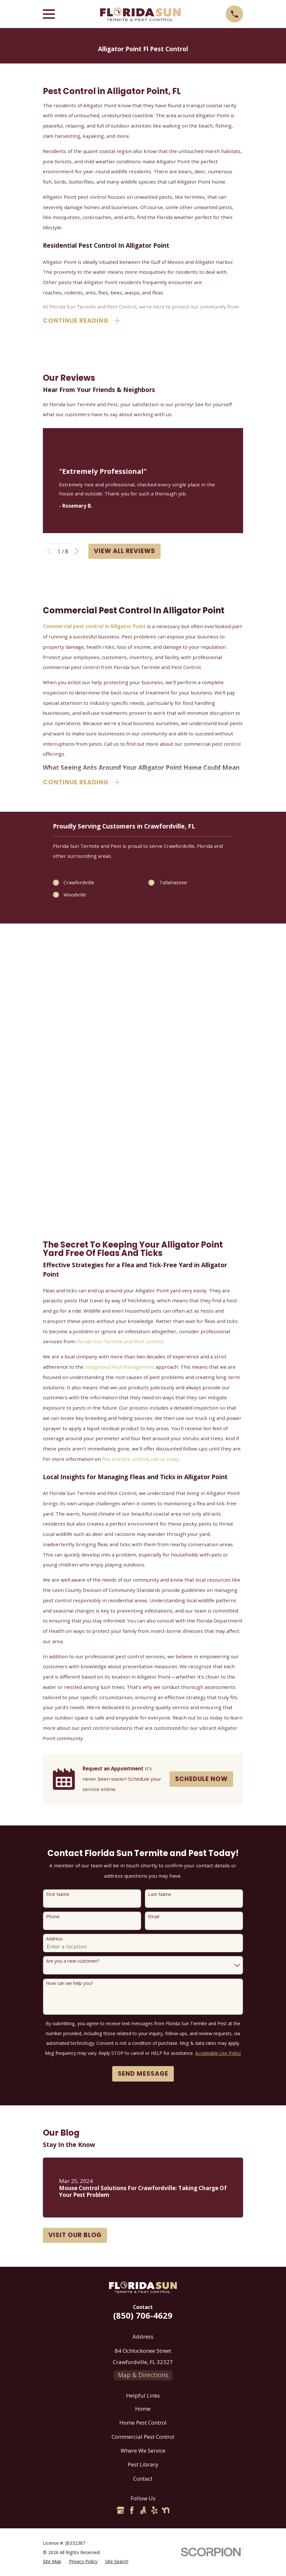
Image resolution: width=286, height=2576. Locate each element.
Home (143, 2409)
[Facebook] (132, 2511)
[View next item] (77, 552)
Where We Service (143, 2452)
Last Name (159, 1895)
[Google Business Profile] (120, 2511)
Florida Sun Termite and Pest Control (119, 1342)
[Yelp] (154, 2511)
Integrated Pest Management (119, 1368)
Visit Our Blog (75, 2236)
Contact (143, 2479)
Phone (53, 1918)
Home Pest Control (143, 2424)
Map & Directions (143, 2376)
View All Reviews (124, 551)
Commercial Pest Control (143, 2437)
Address (54, 1940)
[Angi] (143, 2511)
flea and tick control (125, 1460)
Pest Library (143, 2465)
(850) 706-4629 (143, 2316)
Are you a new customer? (72, 1962)
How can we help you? (69, 1984)
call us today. (165, 1460)
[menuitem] (52, 2563)
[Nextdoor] (166, 2511)
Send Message (143, 2074)
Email (153, 1918)
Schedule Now (201, 1780)
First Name (57, 1895)
